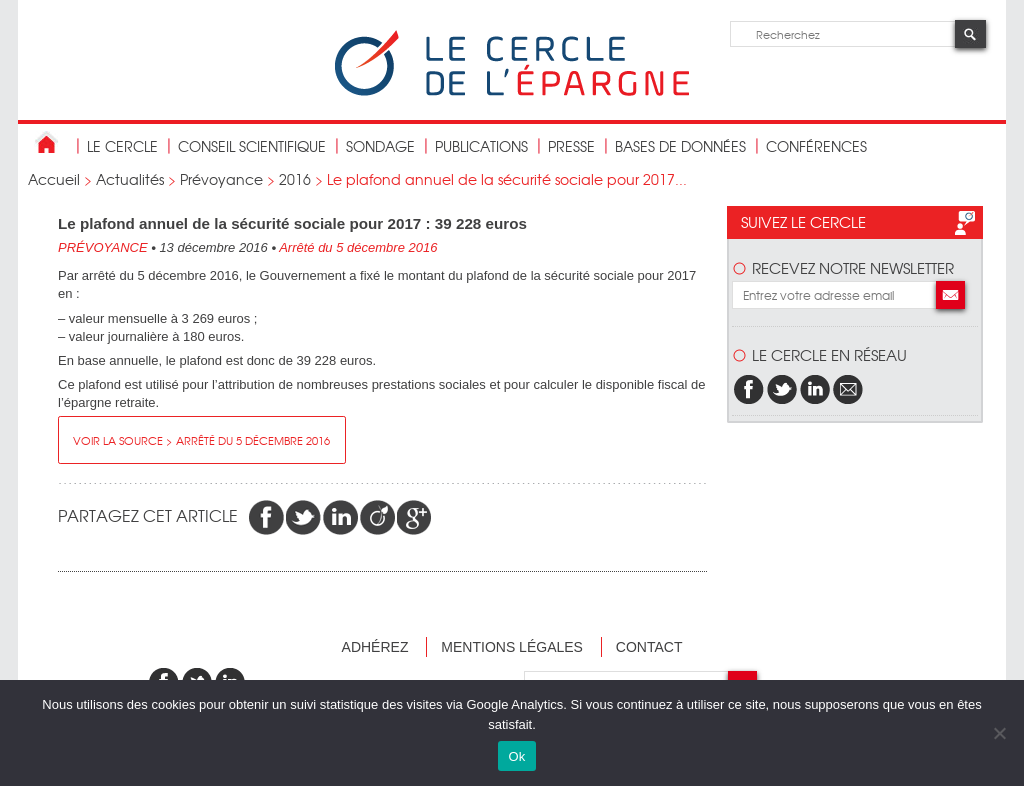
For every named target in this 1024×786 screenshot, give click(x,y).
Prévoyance (221, 179)
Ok (516, 756)
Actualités (130, 179)
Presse (571, 146)
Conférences (816, 146)
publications (481, 146)
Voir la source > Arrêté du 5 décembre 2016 (201, 440)
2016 (295, 179)
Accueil (54, 179)
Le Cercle (122, 146)
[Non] (999, 733)
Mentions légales (512, 647)
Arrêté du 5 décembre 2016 (358, 247)
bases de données (680, 146)
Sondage (380, 146)
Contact (649, 647)
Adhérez (375, 647)
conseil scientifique (252, 146)
